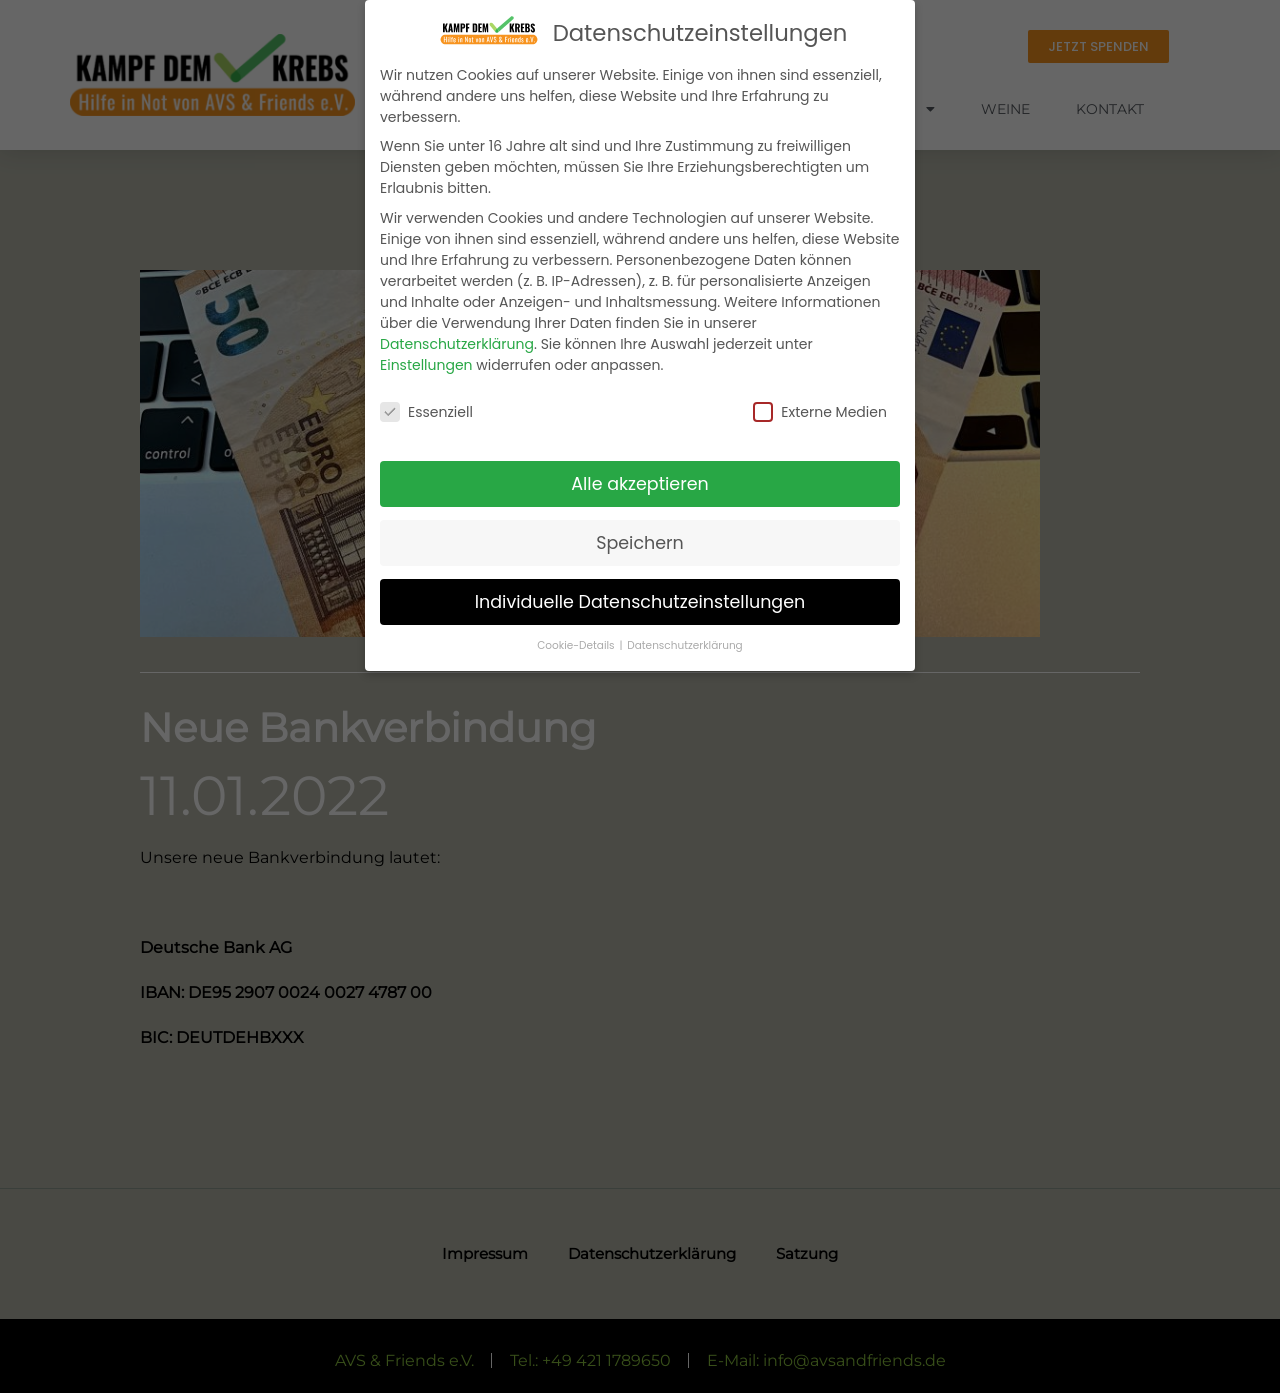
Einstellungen (426, 365)
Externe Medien (820, 412)
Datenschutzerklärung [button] (684, 645)
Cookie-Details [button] (577, 645)
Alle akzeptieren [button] (640, 484)
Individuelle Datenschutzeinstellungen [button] (640, 602)
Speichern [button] (640, 543)
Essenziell (426, 412)
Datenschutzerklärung (457, 344)
